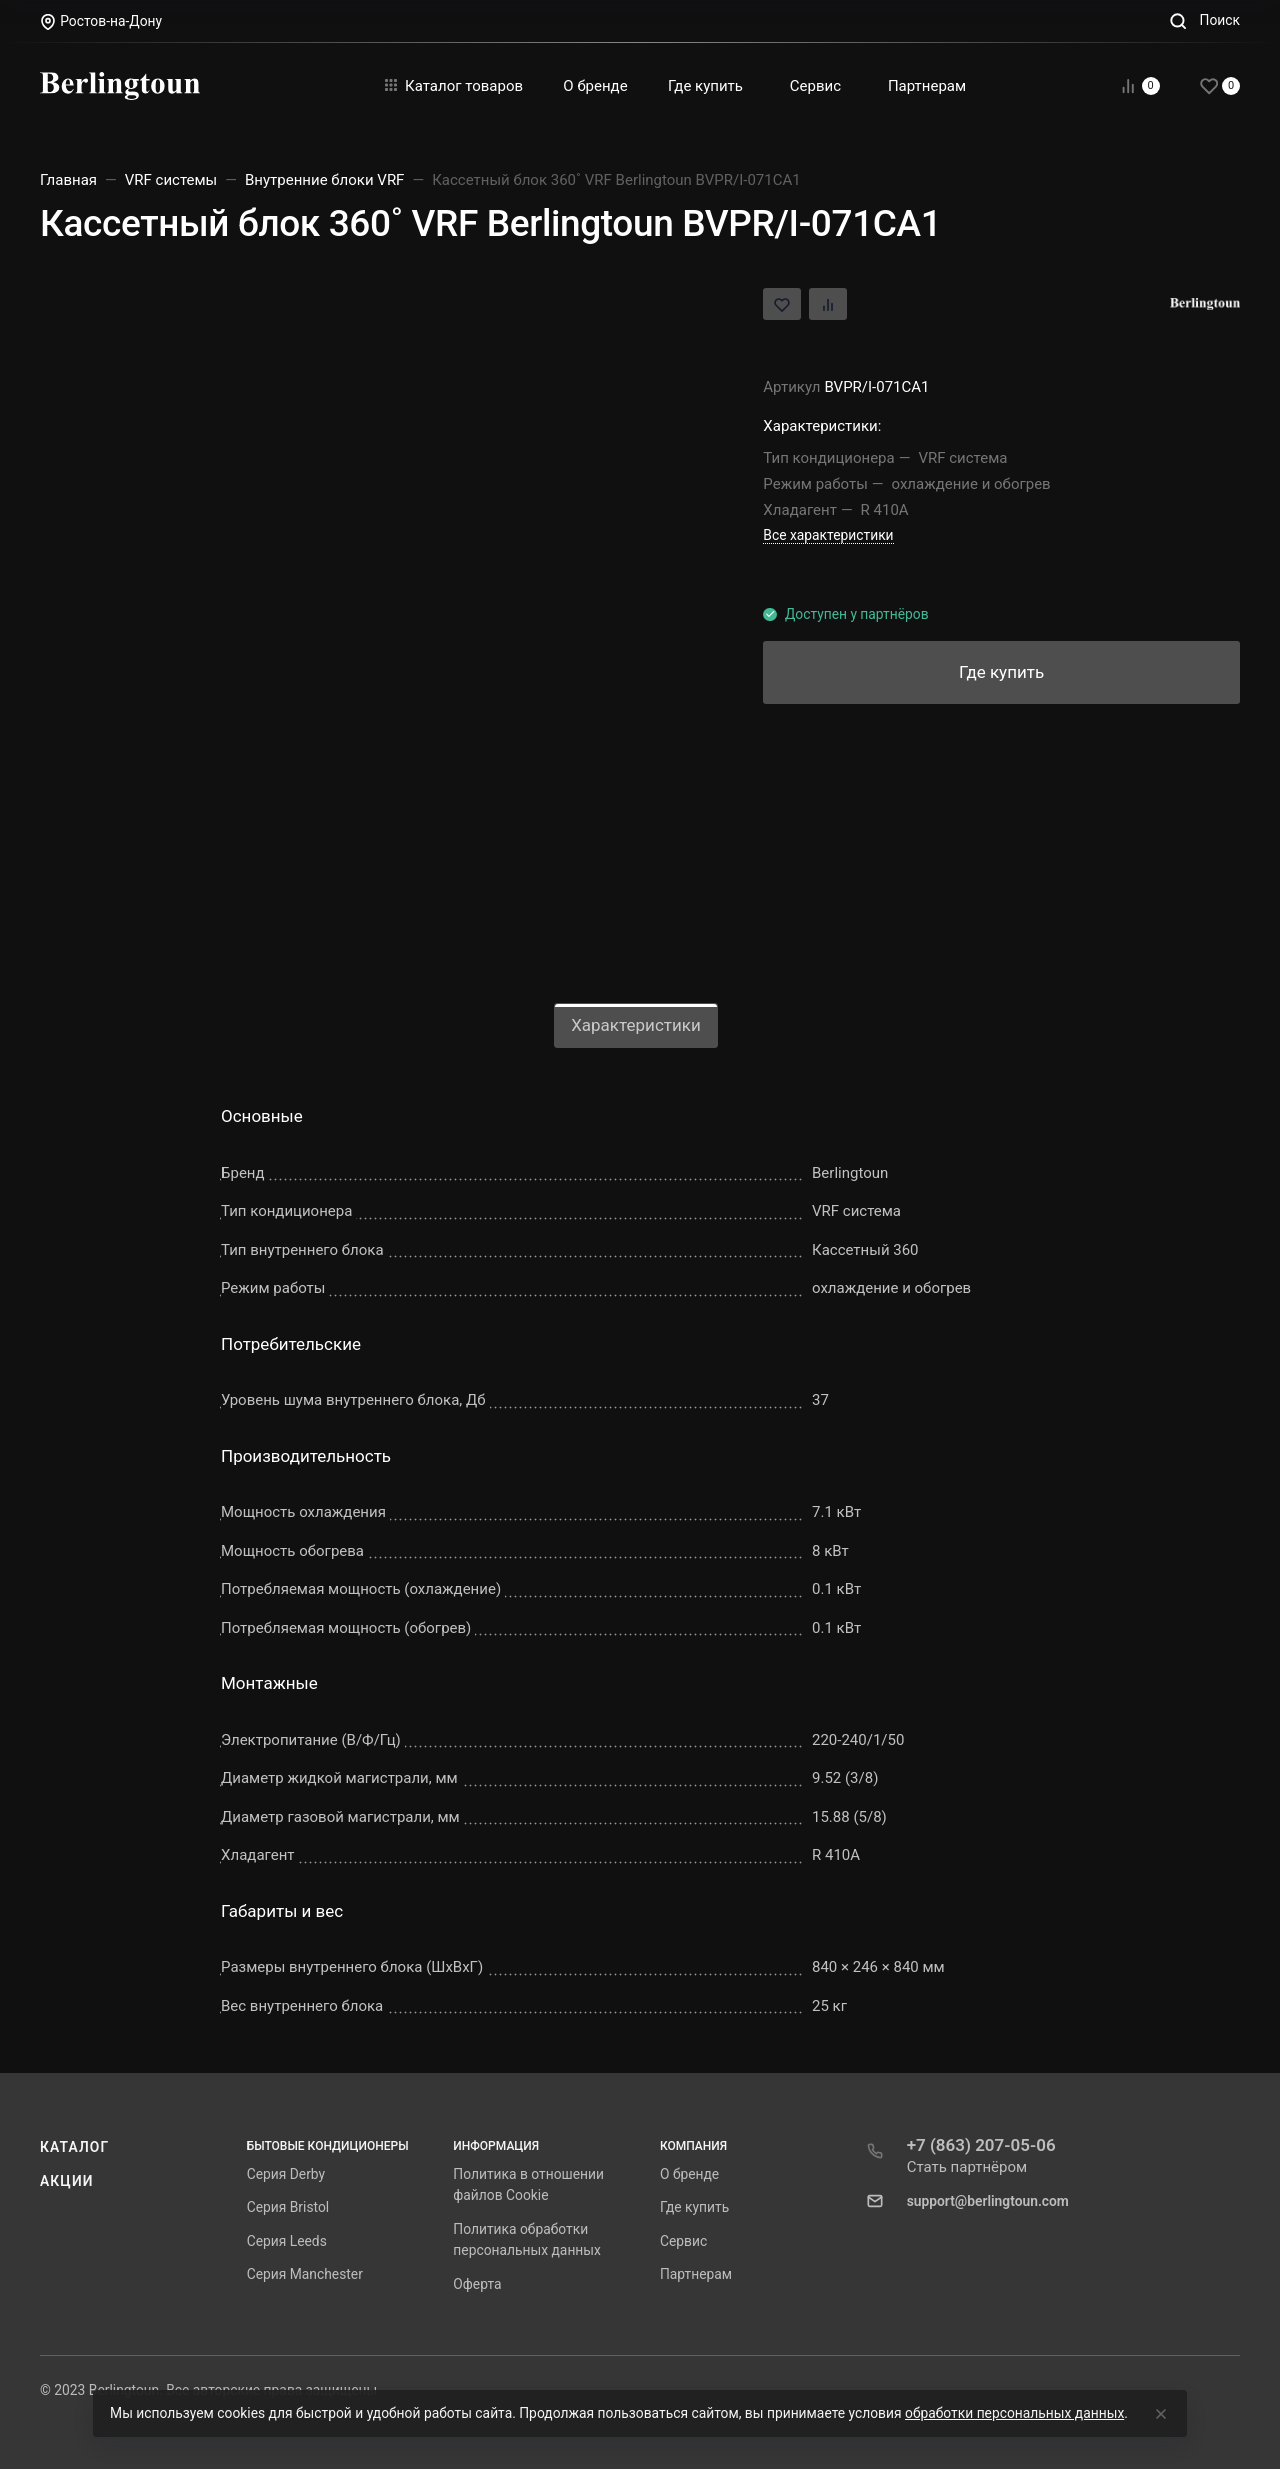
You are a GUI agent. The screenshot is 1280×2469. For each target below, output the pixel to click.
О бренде (689, 2174)
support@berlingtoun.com (988, 2201)
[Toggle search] (1204, 20)
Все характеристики (828, 535)
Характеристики (636, 1025)
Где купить (694, 2207)
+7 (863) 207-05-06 (981, 2145)
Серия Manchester (305, 2274)
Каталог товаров (454, 86)
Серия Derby (286, 2174)
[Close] (1161, 2414)
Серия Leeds (287, 2241)
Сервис (683, 2241)
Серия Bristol (288, 2207)
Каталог (74, 2147)
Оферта (477, 2284)
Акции (67, 2181)
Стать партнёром (967, 2167)
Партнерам (696, 2274)
